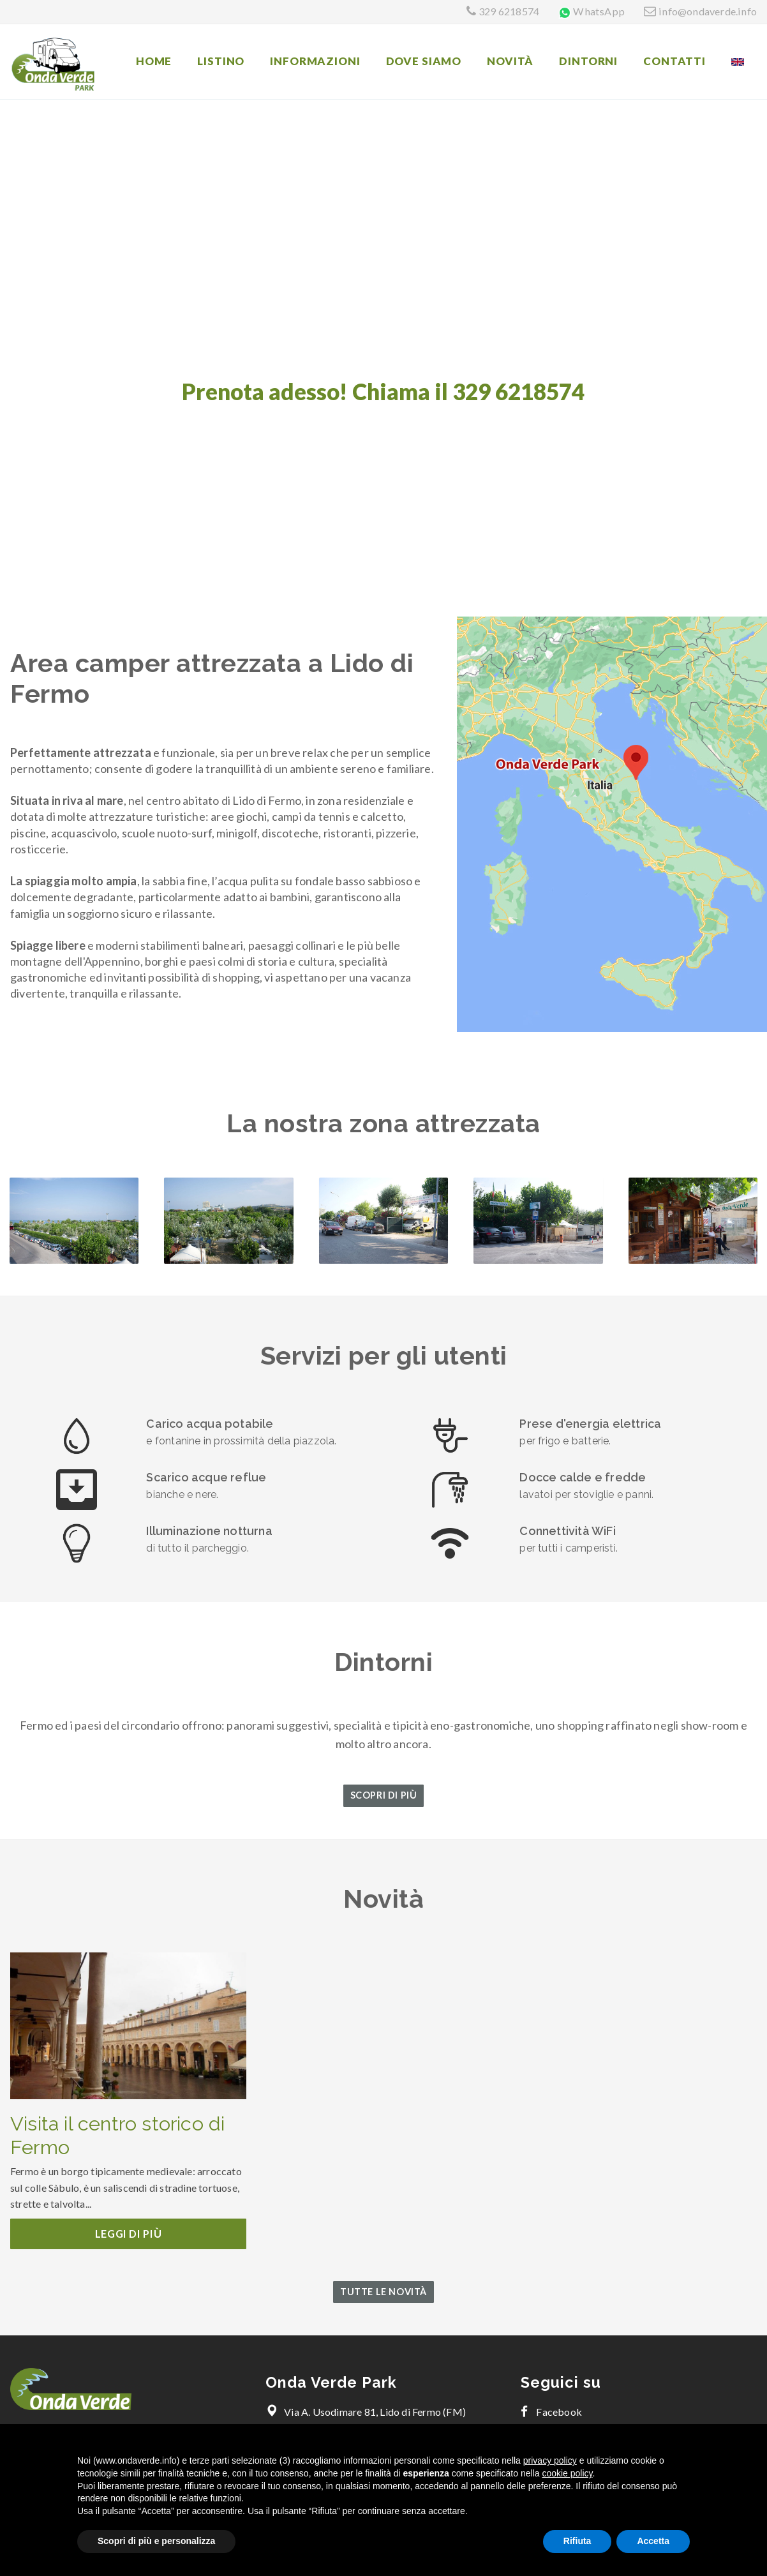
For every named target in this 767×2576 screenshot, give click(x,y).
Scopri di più (383, 1795)
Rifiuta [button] (577, 2541)
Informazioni (315, 61)
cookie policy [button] (567, 2473)
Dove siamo (424, 61)
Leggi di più (128, 2234)
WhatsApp (599, 11)
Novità (510, 61)
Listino (220, 61)
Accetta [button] (653, 2541)
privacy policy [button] (550, 2460)
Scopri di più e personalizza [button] (156, 2541)
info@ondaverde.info (708, 11)
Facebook (551, 2412)
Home (154, 61)
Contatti (674, 61)
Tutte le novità (383, 2291)
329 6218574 (509, 11)
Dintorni (588, 61)
